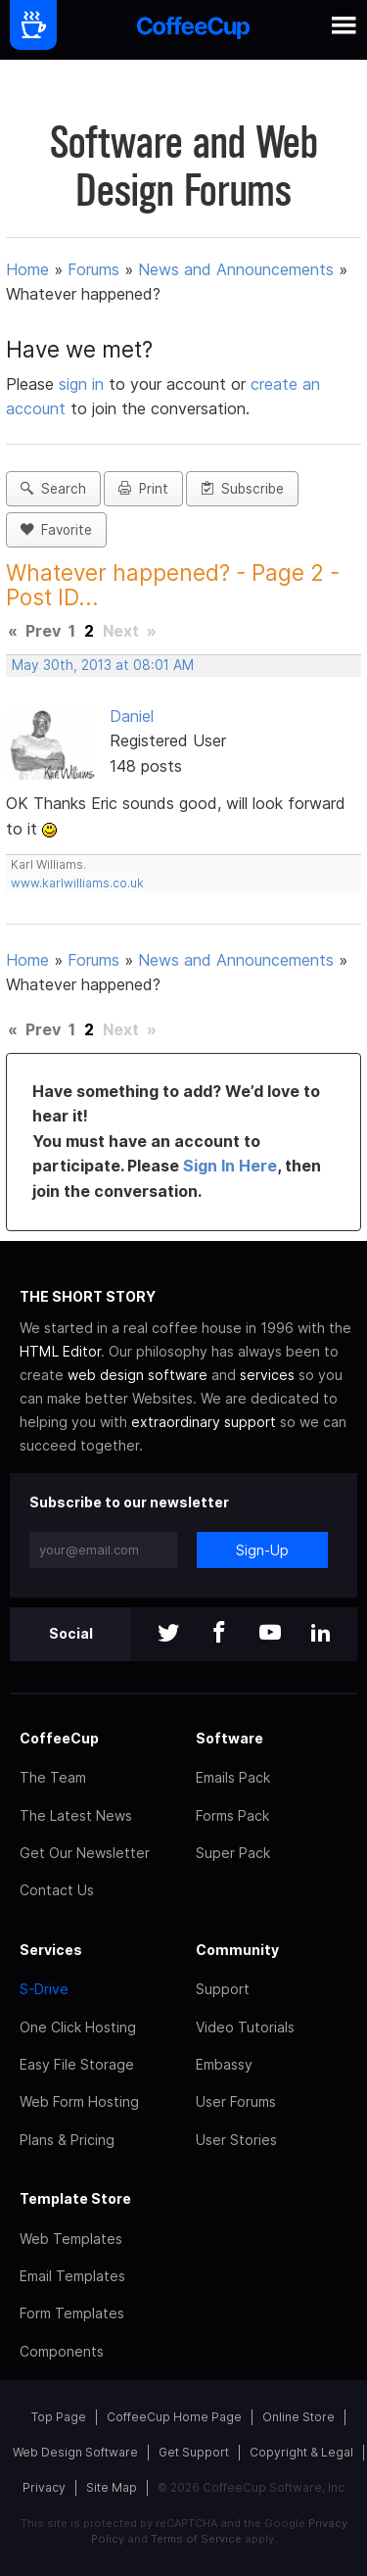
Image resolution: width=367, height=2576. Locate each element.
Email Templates (72, 2275)
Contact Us (57, 1890)
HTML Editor (60, 1351)
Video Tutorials (245, 2027)
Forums (93, 269)
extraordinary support (203, 1421)
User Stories (236, 2139)
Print (143, 489)
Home (27, 269)
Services (51, 1949)
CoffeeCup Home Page (174, 2416)
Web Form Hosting (79, 2101)
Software (229, 1738)
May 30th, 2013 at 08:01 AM (103, 665)
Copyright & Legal (301, 2452)
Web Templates (71, 2238)
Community (237, 1949)
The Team (53, 1777)
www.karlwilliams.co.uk (77, 883)
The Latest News (76, 1815)
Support (223, 1988)
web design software (137, 1374)
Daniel (132, 716)
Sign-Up (262, 1550)
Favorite (56, 530)
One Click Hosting (78, 2027)
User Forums (236, 2101)
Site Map (111, 2487)
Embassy (224, 2064)
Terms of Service (196, 2539)
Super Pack (233, 1852)
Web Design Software (75, 2452)
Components (62, 2351)
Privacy (44, 2487)
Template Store (75, 2198)
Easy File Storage (77, 2064)
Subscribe (242, 489)
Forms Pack (232, 1815)
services (267, 1374)
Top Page (58, 2416)
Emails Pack (233, 1777)
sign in (84, 384)
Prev (43, 631)
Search (53, 489)
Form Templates (72, 2313)
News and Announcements (236, 269)
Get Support (194, 2452)
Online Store (298, 2416)
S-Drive (44, 1988)
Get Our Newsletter (85, 1852)
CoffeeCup (59, 1738)
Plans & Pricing (67, 2139)
